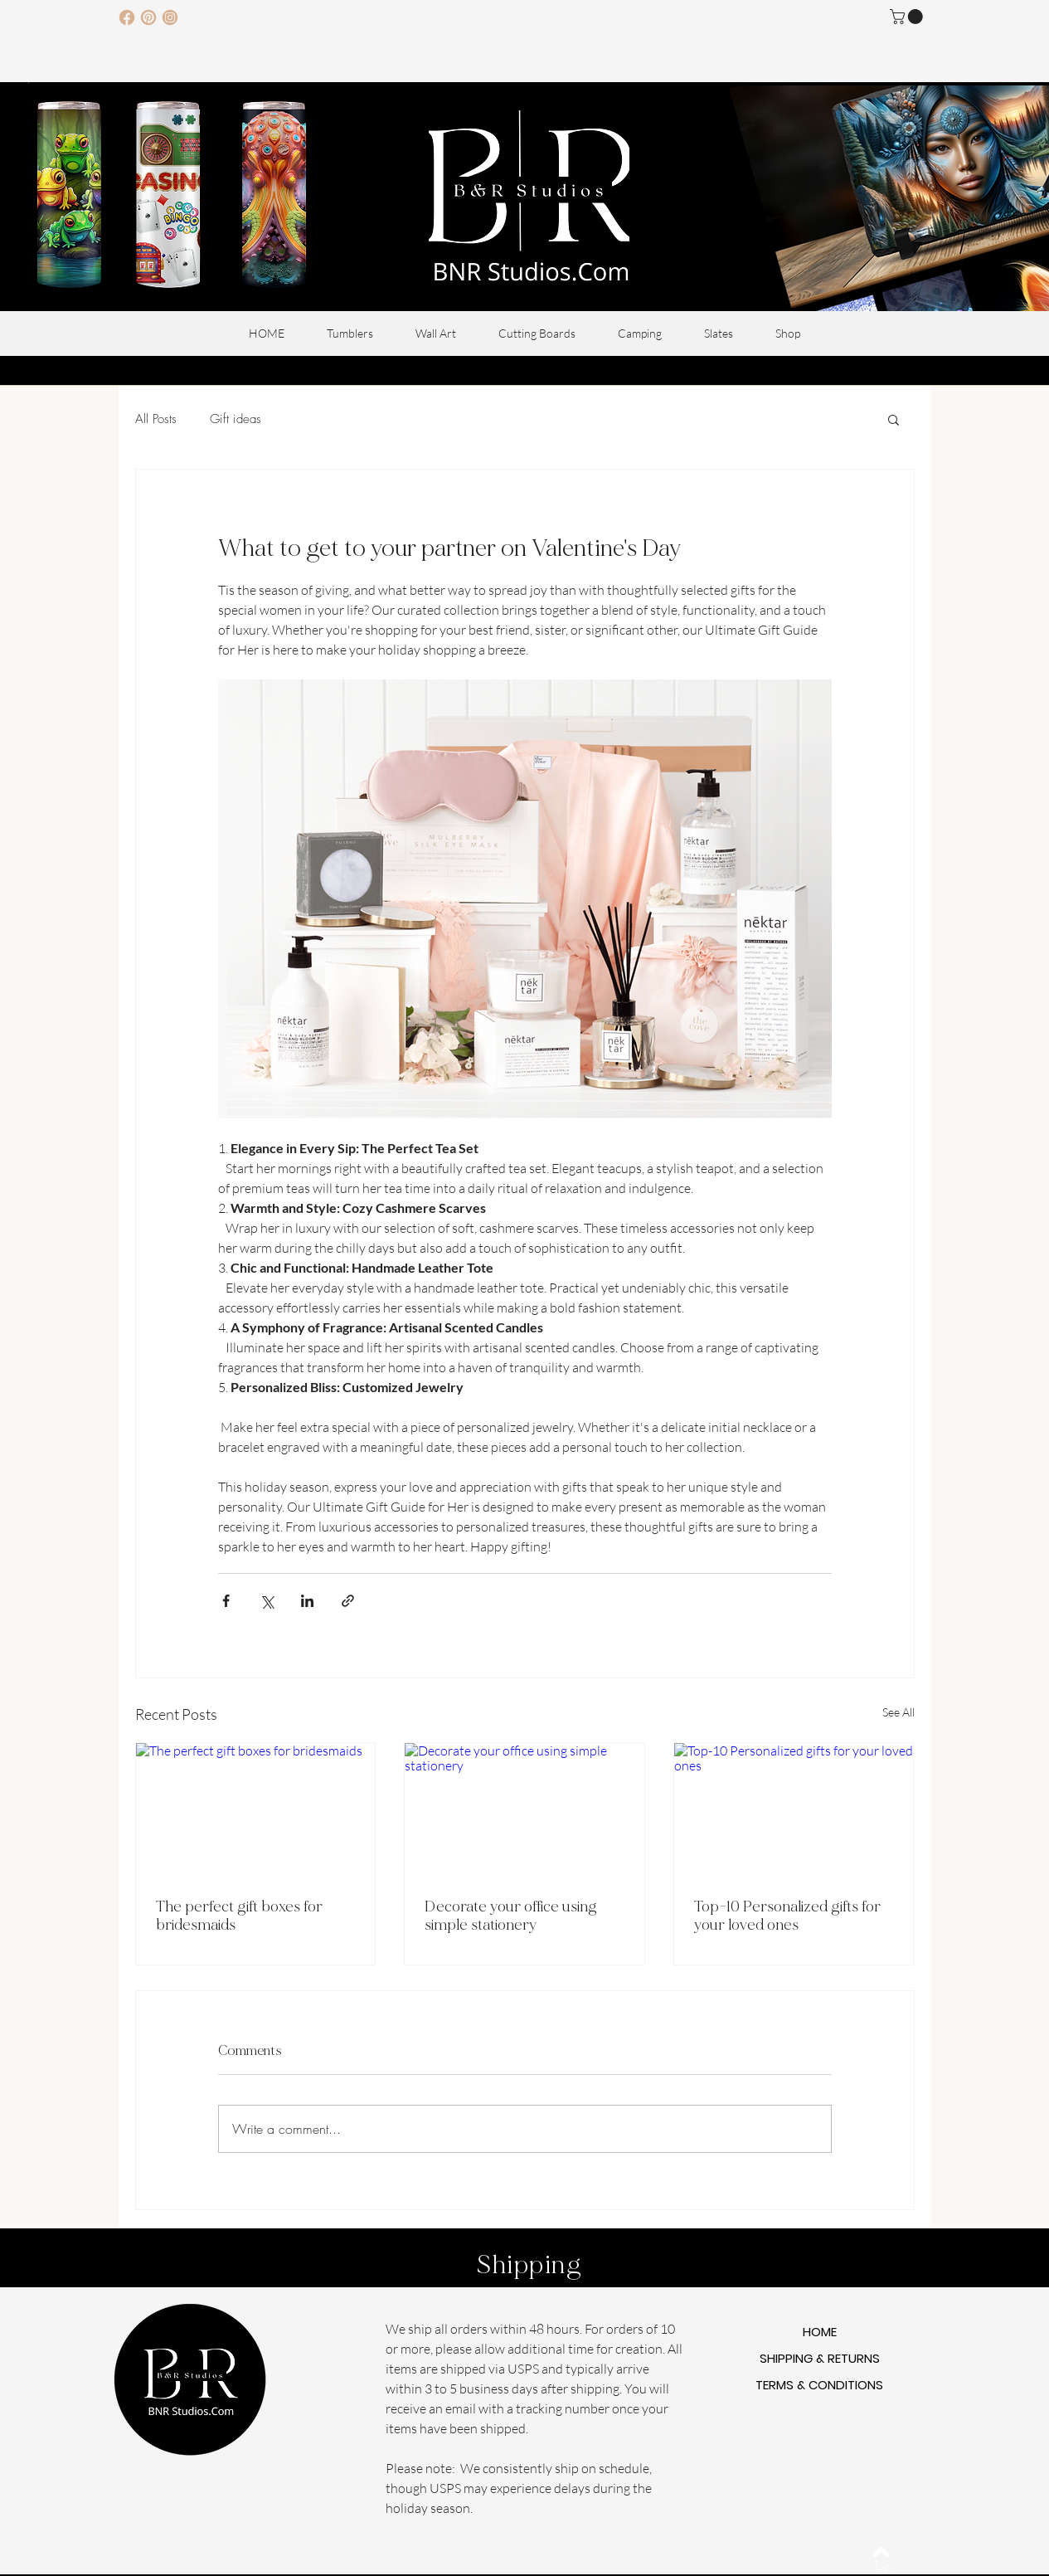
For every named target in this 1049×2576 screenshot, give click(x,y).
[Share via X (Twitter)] (266, 1601)
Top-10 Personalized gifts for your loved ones (787, 1915)
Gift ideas (235, 419)
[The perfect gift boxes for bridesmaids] (256, 1810)
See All (898, 1712)
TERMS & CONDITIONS (819, 2384)
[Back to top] (881, 2552)
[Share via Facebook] (226, 1601)
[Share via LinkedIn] (307, 1601)
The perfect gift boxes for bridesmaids (239, 1915)
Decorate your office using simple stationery (511, 1915)
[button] (908, 16)
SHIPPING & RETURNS (820, 2358)
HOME (820, 2331)
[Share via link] (348, 1601)
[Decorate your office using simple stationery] (524, 1810)
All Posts (156, 419)
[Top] (882, 2566)
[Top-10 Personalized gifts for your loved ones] (794, 1810)
